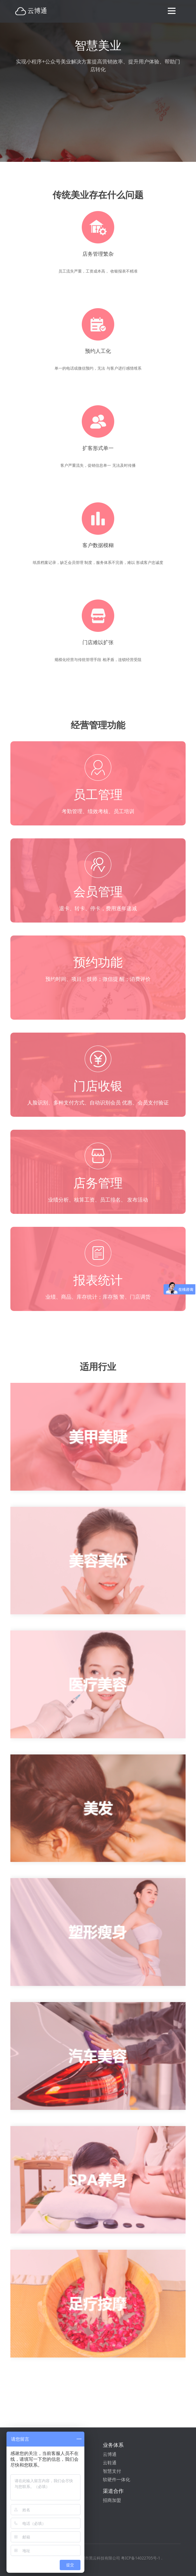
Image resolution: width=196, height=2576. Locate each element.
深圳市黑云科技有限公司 (98, 2558)
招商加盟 (112, 2500)
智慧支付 (112, 2471)
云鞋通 (109, 2462)
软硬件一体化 (116, 2479)
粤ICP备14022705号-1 (140, 2558)
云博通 (109, 2454)
